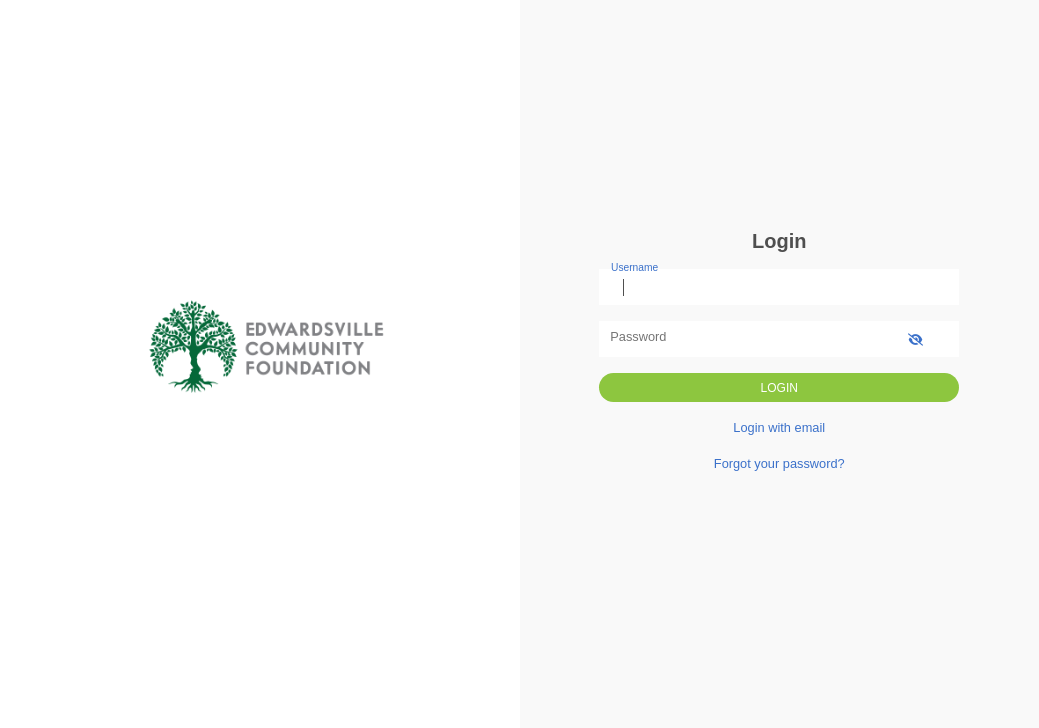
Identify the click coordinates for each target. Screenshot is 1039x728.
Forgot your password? (779, 463)
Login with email (779, 427)
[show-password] (915, 338)
